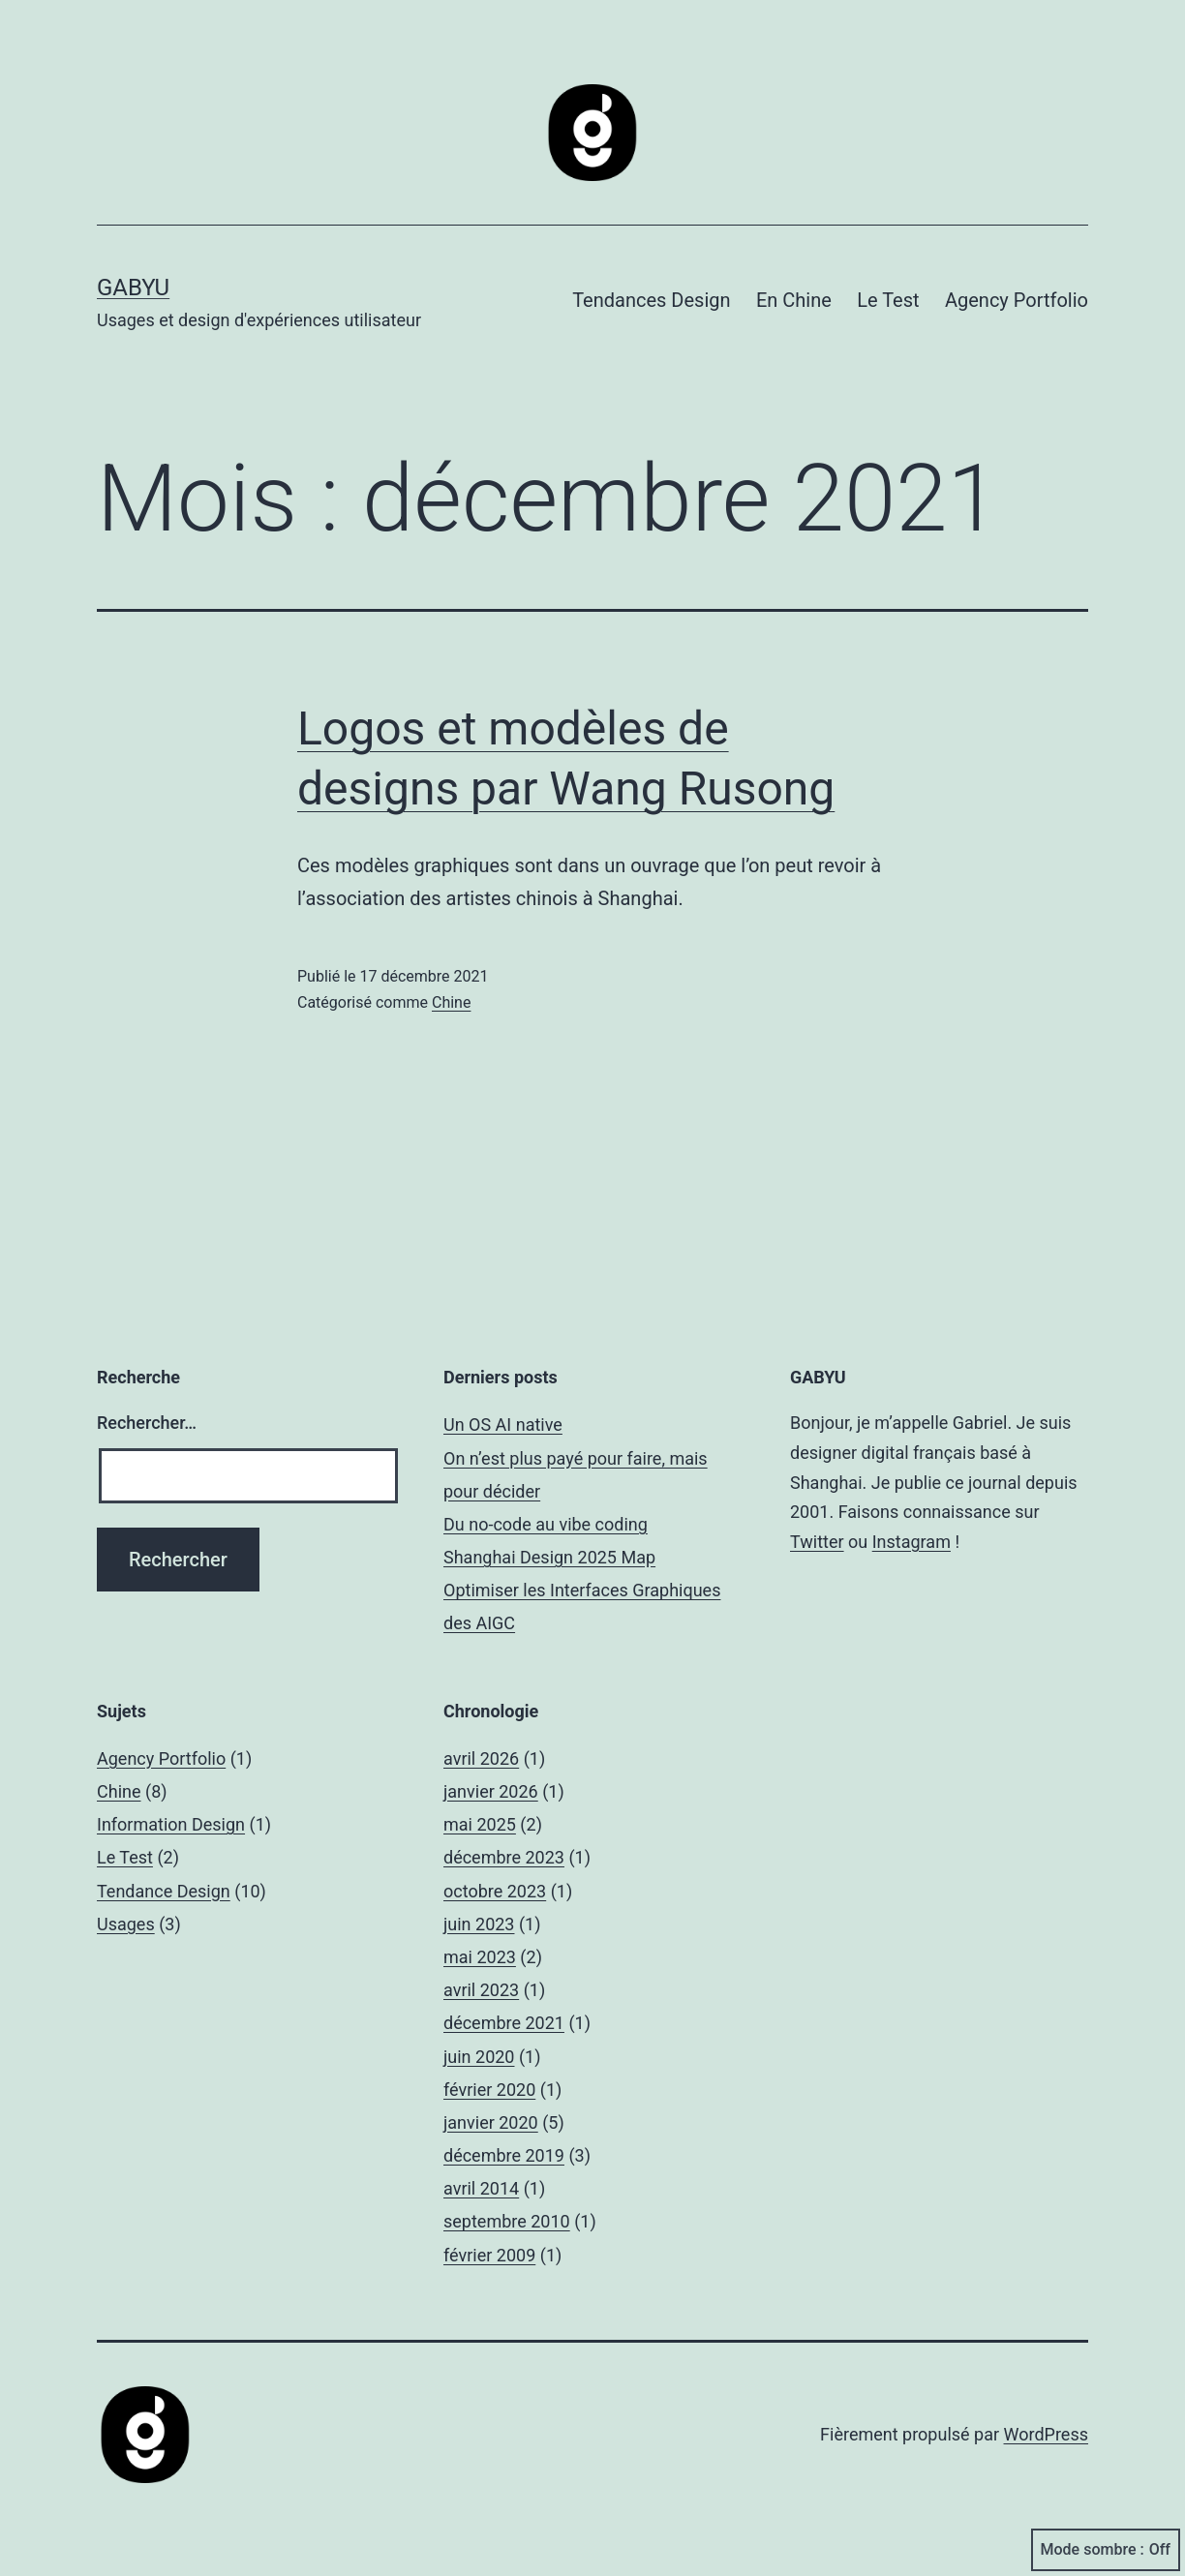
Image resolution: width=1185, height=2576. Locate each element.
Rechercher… (147, 1422)
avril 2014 (481, 2188)
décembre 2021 (503, 2023)
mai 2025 (479, 1824)
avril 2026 (481, 1758)
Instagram (911, 1541)
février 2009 (489, 2255)
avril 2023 (481, 1990)
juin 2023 (478, 1924)
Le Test (888, 300)
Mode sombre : (1105, 2549)
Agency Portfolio (1016, 300)
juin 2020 (478, 2056)
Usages (126, 1924)
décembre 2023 (503, 1857)
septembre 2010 (506, 2221)
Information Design (171, 1824)
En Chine (794, 300)
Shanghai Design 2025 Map (549, 1557)
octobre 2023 (494, 1891)
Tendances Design (651, 300)
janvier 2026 (490, 1791)
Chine (451, 1002)
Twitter (817, 1541)
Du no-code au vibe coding (545, 1524)
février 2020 (489, 2089)
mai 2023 (479, 1957)
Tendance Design (163, 1891)
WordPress (1046, 2434)
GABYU (133, 287)
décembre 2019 (503, 2155)
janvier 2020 (490, 2122)
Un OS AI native (502, 1424)
